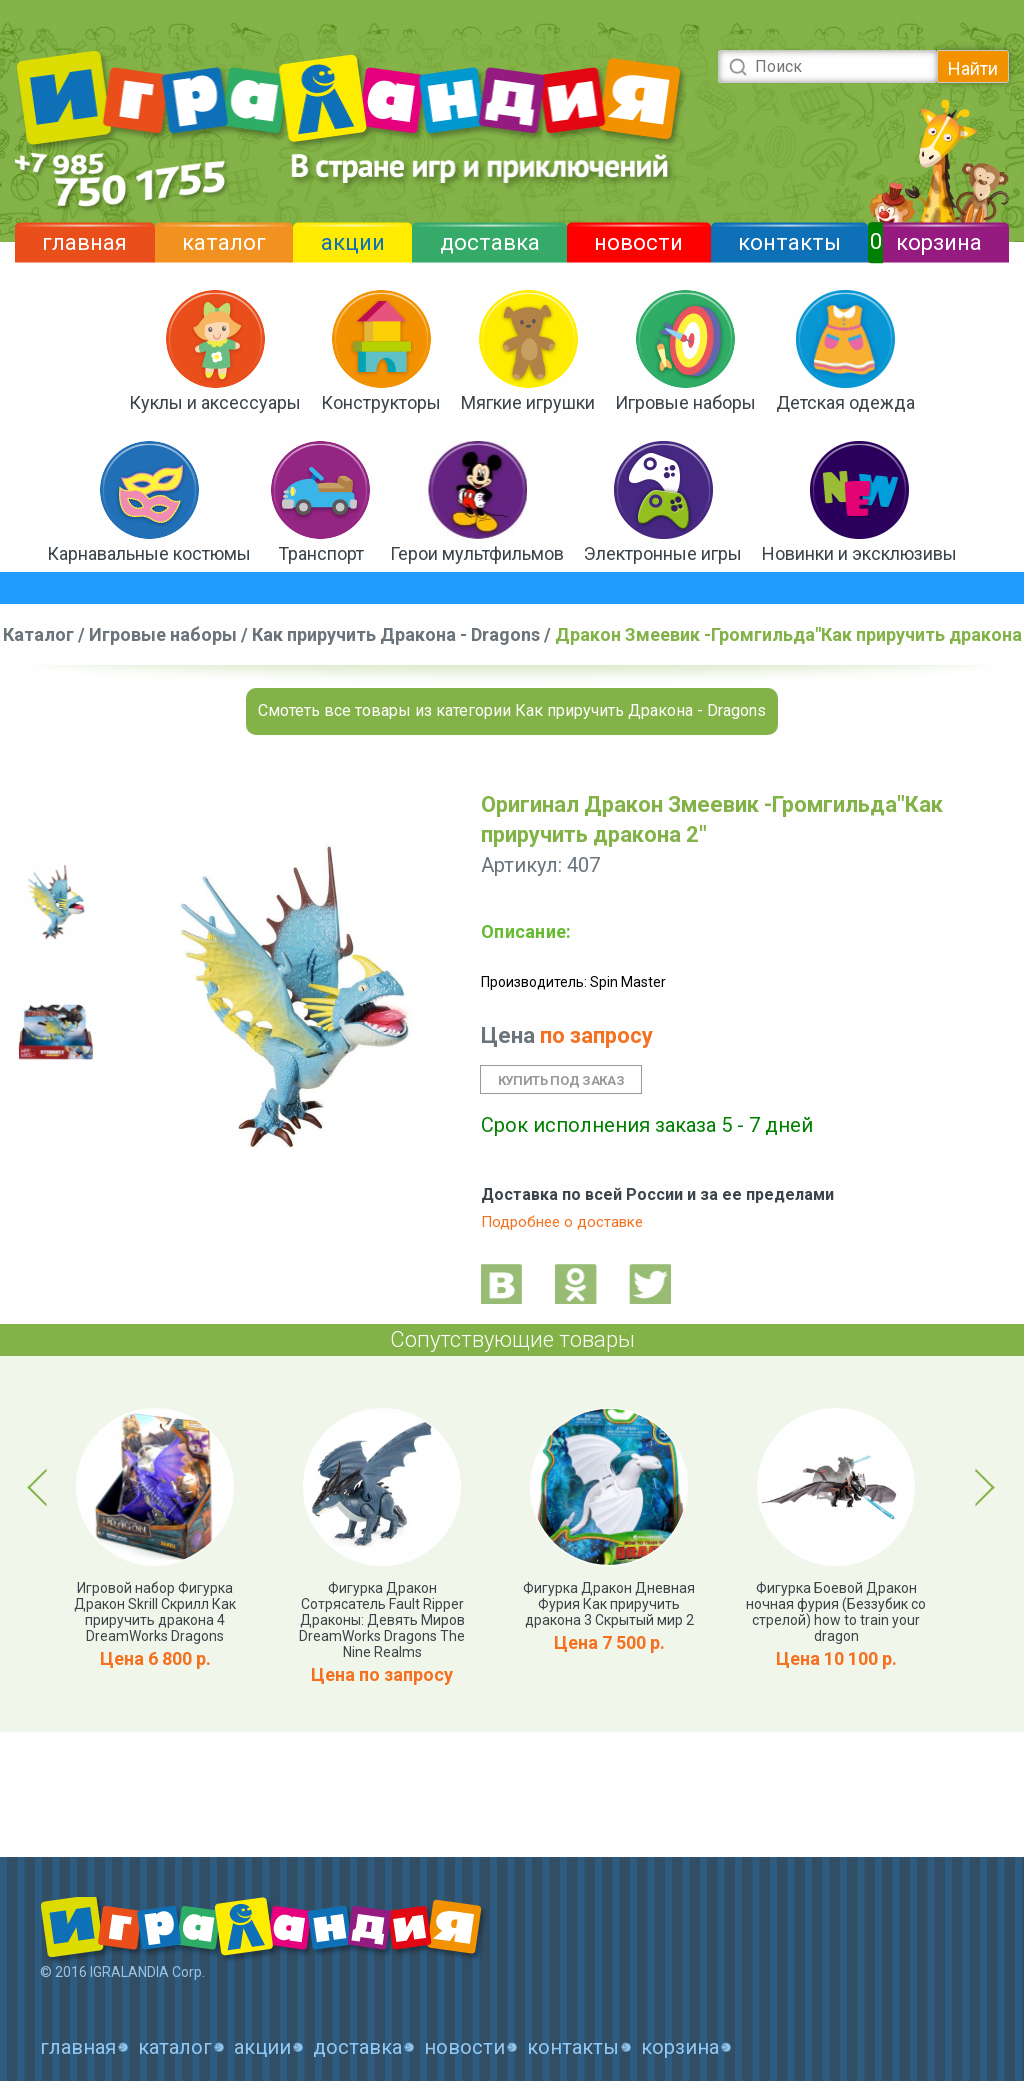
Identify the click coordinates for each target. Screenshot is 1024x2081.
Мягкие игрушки (528, 402)
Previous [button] (41, 1487)
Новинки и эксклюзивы (859, 553)
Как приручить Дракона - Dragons (396, 634)
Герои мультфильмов (477, 553)
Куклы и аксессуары (215, 402)
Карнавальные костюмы (149, 553)
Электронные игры (663, 553)
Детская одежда (845, 402)
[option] (56, 902)
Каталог (38, 634)
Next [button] (981, 1487)
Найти (973, 68)
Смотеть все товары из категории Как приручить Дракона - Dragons (512, 710)
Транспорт (321, 553)
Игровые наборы (685, 402)
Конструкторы (381, 402)
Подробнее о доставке (562, 1222)
